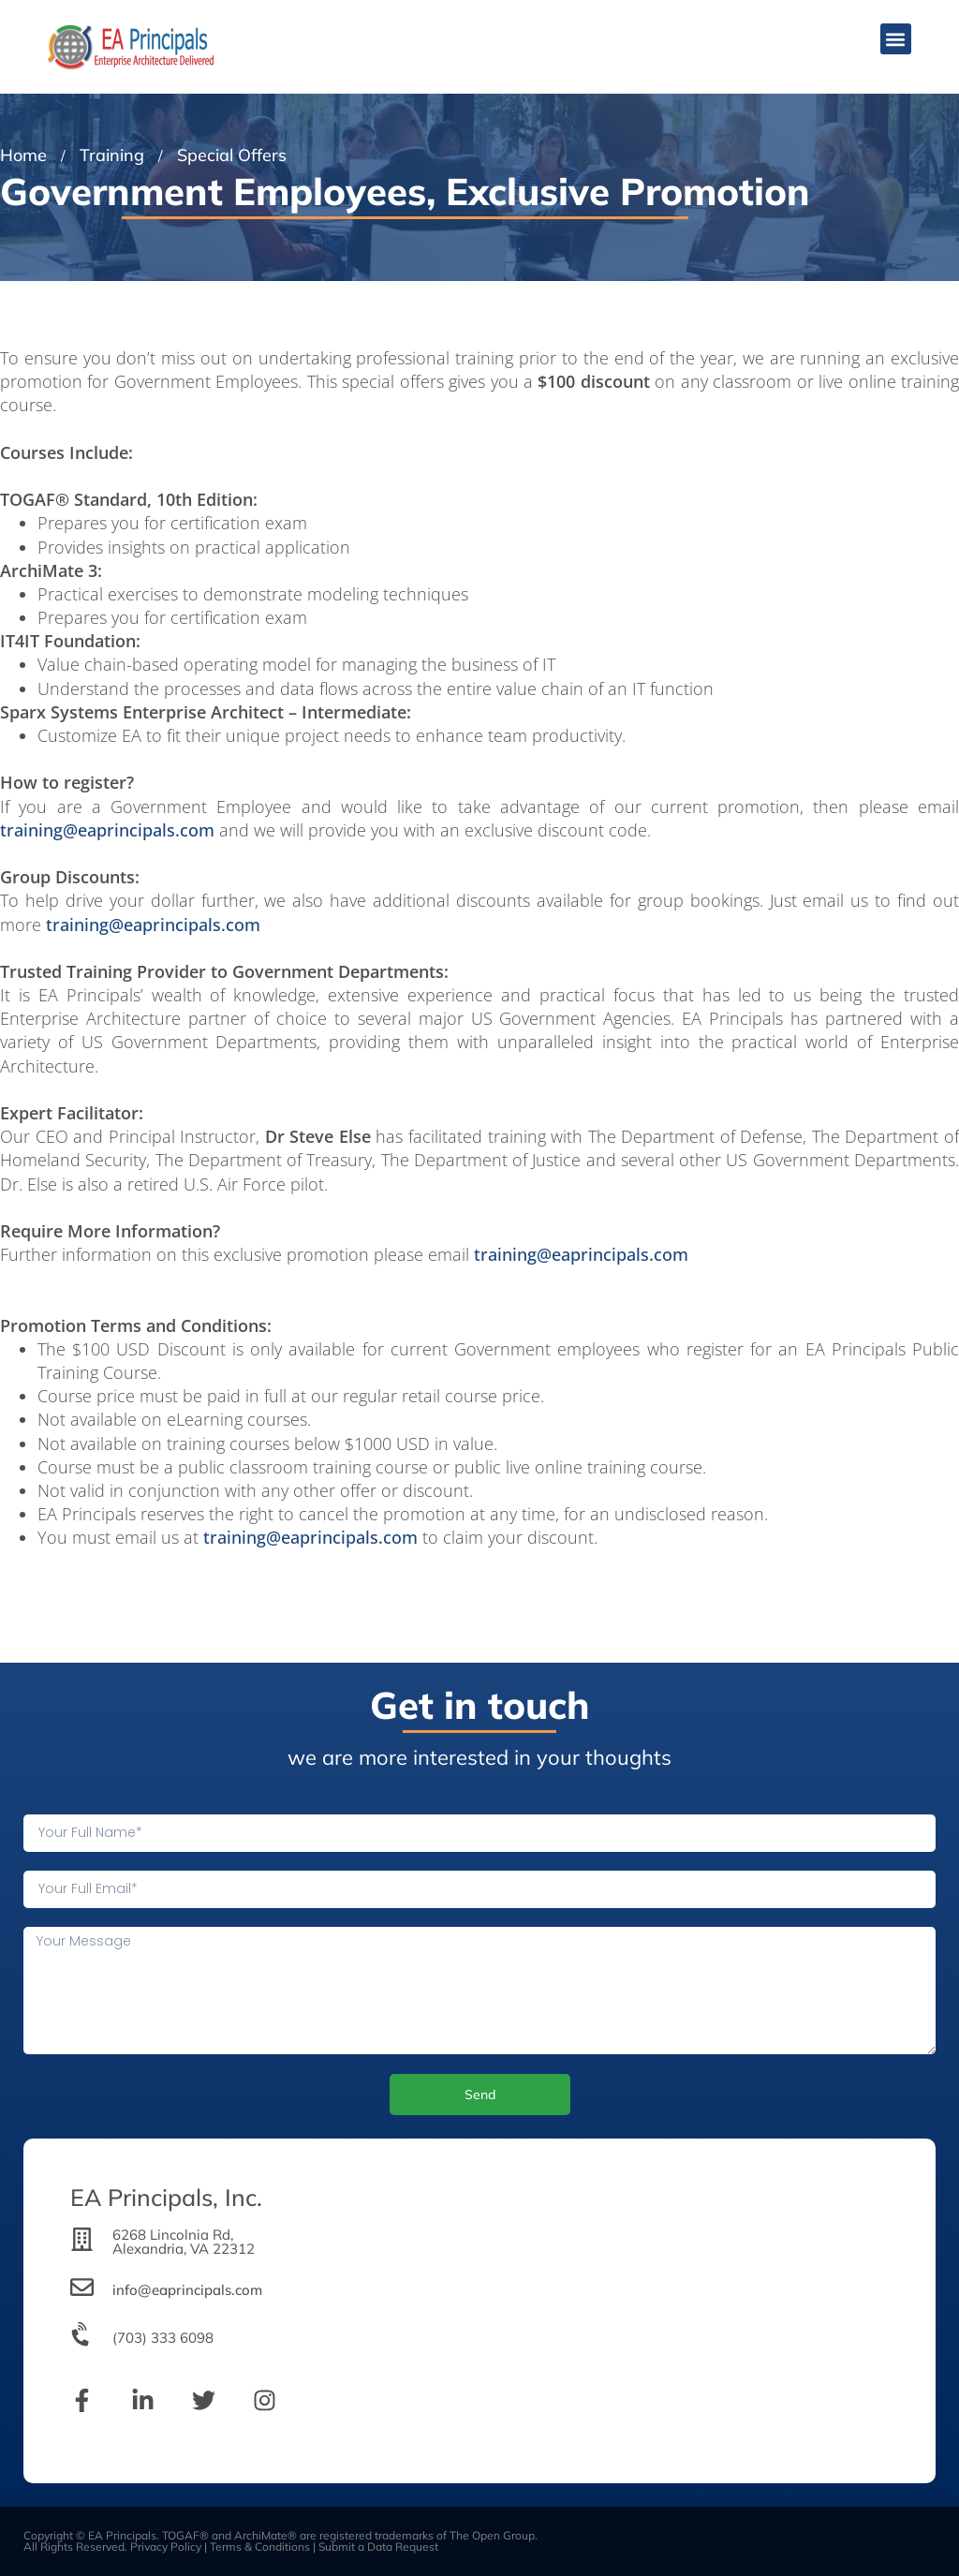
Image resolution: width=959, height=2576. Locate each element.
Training (112, 155)
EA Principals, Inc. (166, 2197)
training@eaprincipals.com (107, 830)
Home (23, 155)
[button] (895, 38)
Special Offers (232, 155)
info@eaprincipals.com (187, 2290)
